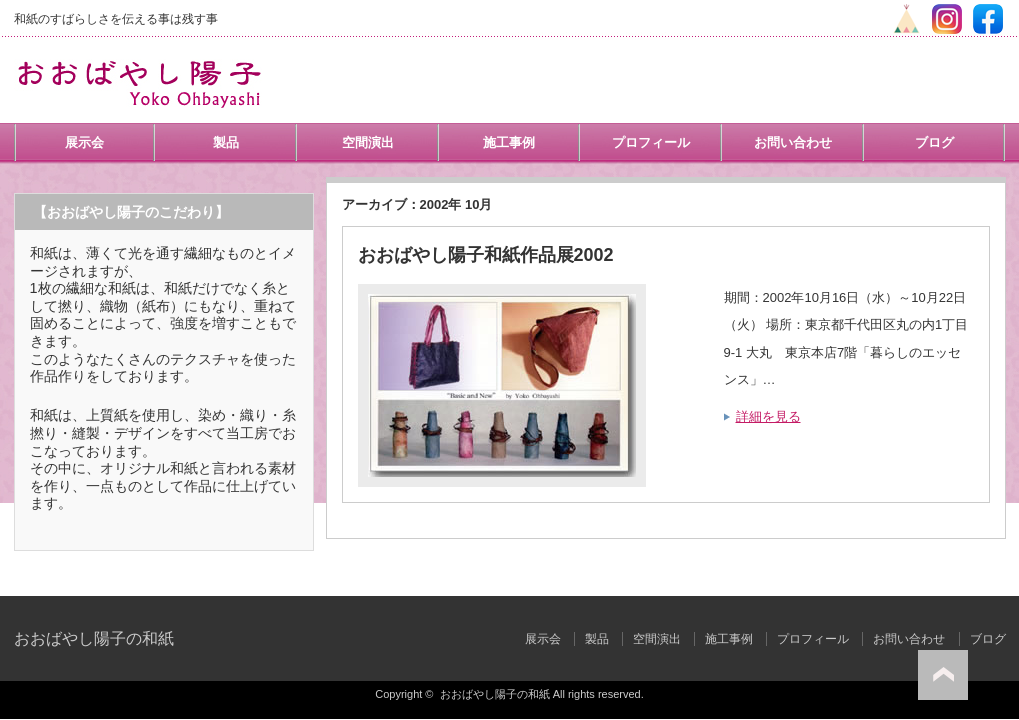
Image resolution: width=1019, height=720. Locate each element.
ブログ (934, 142)
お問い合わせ (793, 142)
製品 (226, 142)
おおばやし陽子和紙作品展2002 (486, 255)
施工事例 (509, 142)
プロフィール (651, 142)
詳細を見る (768, 416)
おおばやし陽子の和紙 (94, 638)
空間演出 (368, 142)
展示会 (84, 142)
